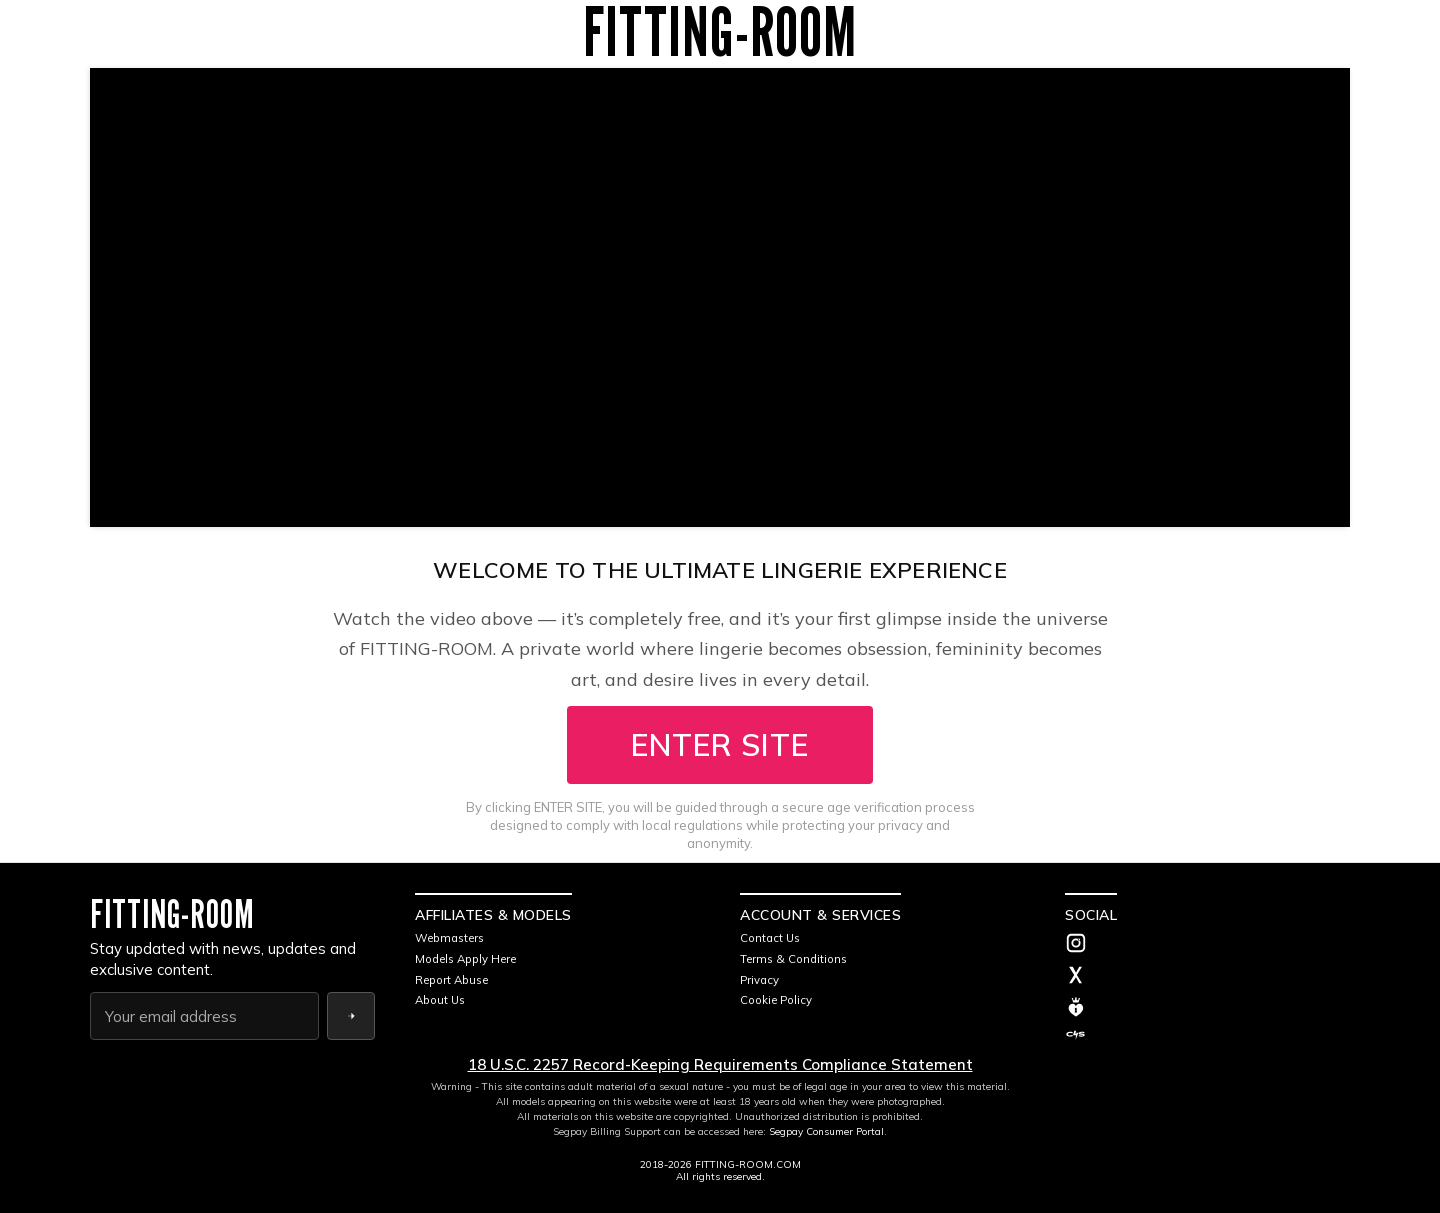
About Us (442, 999)
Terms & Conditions (797, 958)
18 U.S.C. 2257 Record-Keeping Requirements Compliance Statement (720, 1064)
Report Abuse (456, 979)
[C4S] (1207, 1035)
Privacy (760, 979)
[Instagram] (1207, 945)
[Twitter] (1207, 977)
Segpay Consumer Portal (826, 1131)
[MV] (1207, 1007)
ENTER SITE (720, 745)
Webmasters (453, 937)
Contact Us (772, 937)
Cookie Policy (779, 999)
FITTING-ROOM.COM (748, 1164)
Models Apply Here (471, 958)
